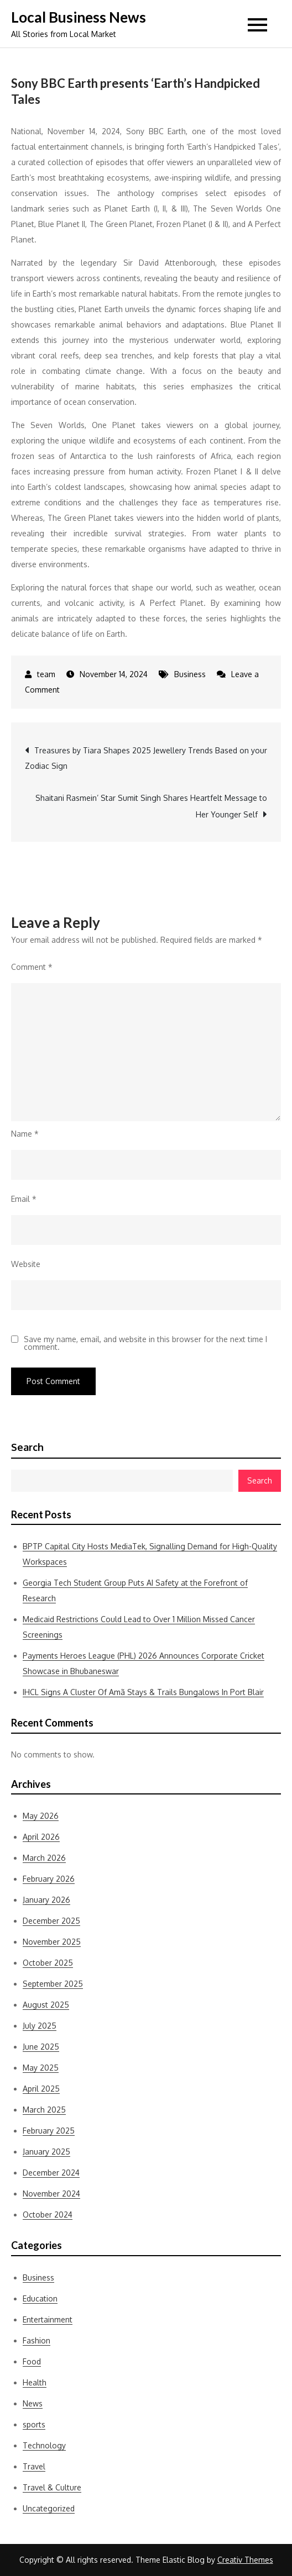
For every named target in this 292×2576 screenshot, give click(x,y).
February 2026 (49, 1878)
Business (190, 674)
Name (25, 1133)
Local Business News (78, 17)
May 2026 (41, 1815)
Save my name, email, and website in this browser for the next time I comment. (145, 1343)
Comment (32, 967)
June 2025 (41, 2046)
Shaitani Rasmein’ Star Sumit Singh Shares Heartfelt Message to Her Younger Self (151, 806)
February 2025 (49, 2130)
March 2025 (44, 2109)
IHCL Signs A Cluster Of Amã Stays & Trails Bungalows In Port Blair (143, 1692)
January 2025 (46, 2151)
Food (32, 2361)
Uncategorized (49, 2508)
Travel (34, 2466)
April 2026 (41, 1836)
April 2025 (41, 2088)
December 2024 (51, 2172)
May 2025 (41, 2067)
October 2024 (47, 2214)
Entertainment (47, 2319)
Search (27, 1447)
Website (25, 1264)
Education (40, 2298)
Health (34, 2382)
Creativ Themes (245, 2559)
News (33, 2403)
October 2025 (48, 1962)
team (46, 674)
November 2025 (52, 1941)
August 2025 (46, 2004)
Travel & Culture (52, 2487)
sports (34, 2424)
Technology (44, 2445)
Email (23, 1198)
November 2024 (51, 2193)
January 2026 (46, 1899)
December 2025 (51, 1920)
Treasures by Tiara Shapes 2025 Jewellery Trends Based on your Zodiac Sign (146, 758)
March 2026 (44, 1857)
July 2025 (39, 2025)
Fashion (36, 2340)
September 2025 (53, 1983)
